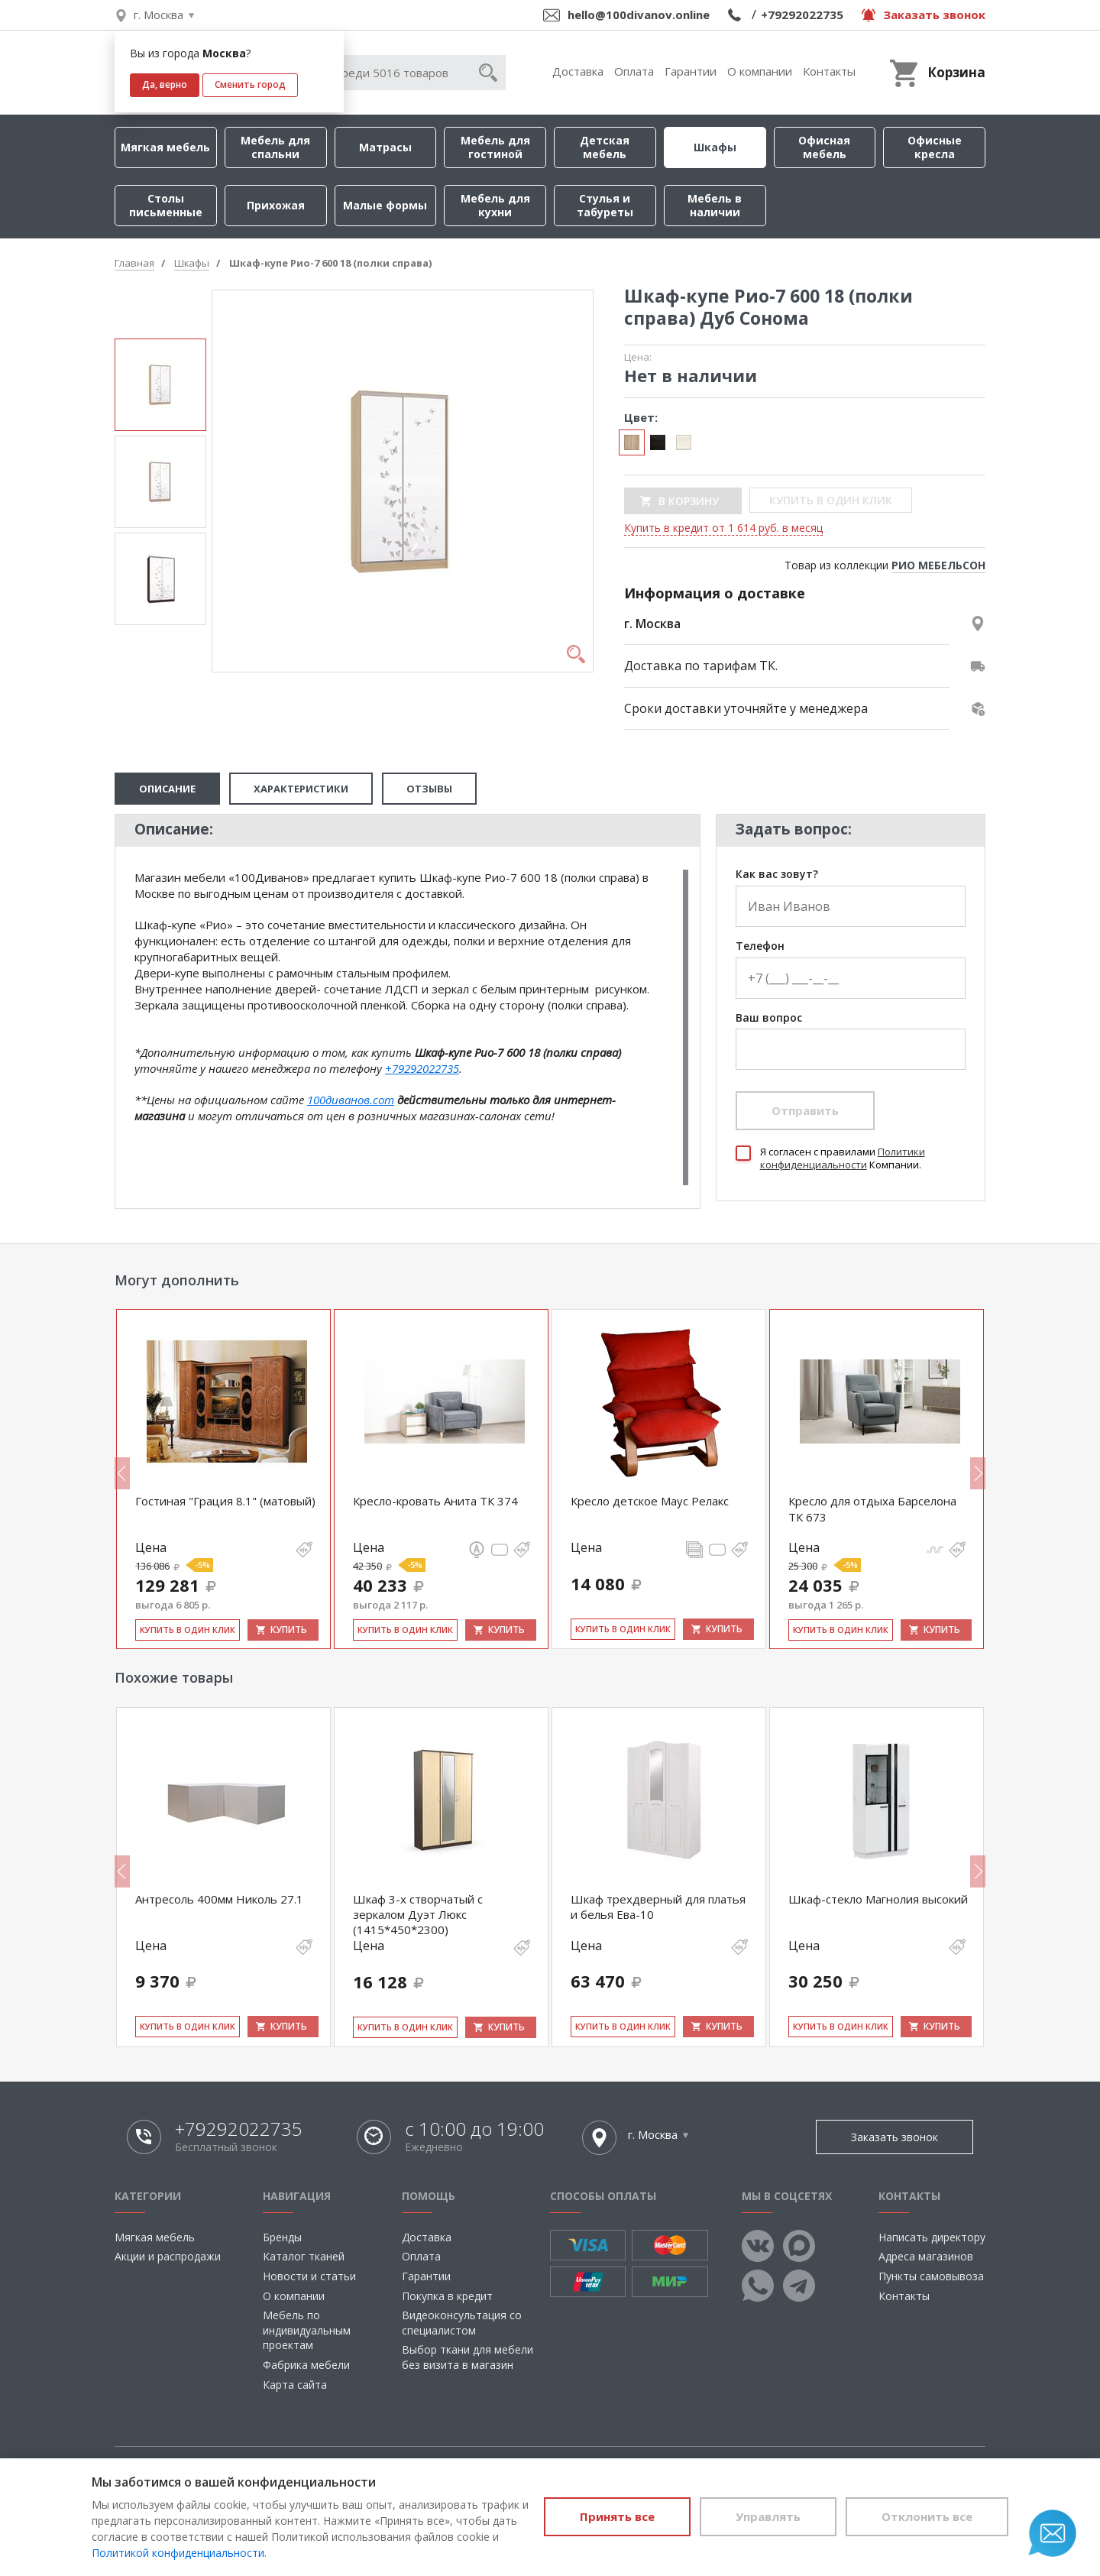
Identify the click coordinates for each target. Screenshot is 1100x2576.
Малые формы (385, 205)
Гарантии (691, 71)
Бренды (282, 2237)
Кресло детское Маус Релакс (650, 1500)
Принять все (617, 2516)
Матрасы (385, 147)
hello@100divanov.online (639, 14)
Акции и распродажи (168, 2256)
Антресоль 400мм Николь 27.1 (219, 1899)
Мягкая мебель (165, 147)
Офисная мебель (824, 147)
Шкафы (715, 147)
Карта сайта (295, 2384)
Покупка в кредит (447, 2296)
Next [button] (977, 1473)
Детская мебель (604, 147)
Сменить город (250, 84)
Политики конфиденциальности (842, 1158)
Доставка (577, 71)
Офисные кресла (934, 147)
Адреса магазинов (925, 2256)
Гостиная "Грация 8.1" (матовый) (225, 1500)
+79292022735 (802, 14)
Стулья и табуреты (605, 205)
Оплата (634, 71)
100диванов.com (350, 1099)
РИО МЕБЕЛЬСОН (938, 565)
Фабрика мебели (306, 2364)
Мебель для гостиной (495, 147)
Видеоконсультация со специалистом (462, 2323)
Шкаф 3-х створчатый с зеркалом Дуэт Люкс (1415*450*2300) (418, 1914)
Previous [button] (122, 1473)
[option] (160, 385)
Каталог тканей (304, 2256)
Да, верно (164, 84)
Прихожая (276, 205)
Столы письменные (165, 205)
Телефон (760, 946)
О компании (759, 71)
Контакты (829, 71)
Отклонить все (927, 2516)
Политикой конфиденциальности (178, 2552)
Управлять (768, 2516)
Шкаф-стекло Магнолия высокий (878, 1899)
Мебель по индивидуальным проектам (307, 2330)
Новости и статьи (309, 2276)
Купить (288, 1629)
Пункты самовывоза (931, 2276)
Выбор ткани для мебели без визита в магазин (467, 2357)
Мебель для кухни (495, 205)
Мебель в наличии (715, 205)
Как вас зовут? (777, 874)
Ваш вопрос (769, 1018)
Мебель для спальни (275, 147)
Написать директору (931, 2237)
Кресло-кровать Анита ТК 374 (435, 1500)
